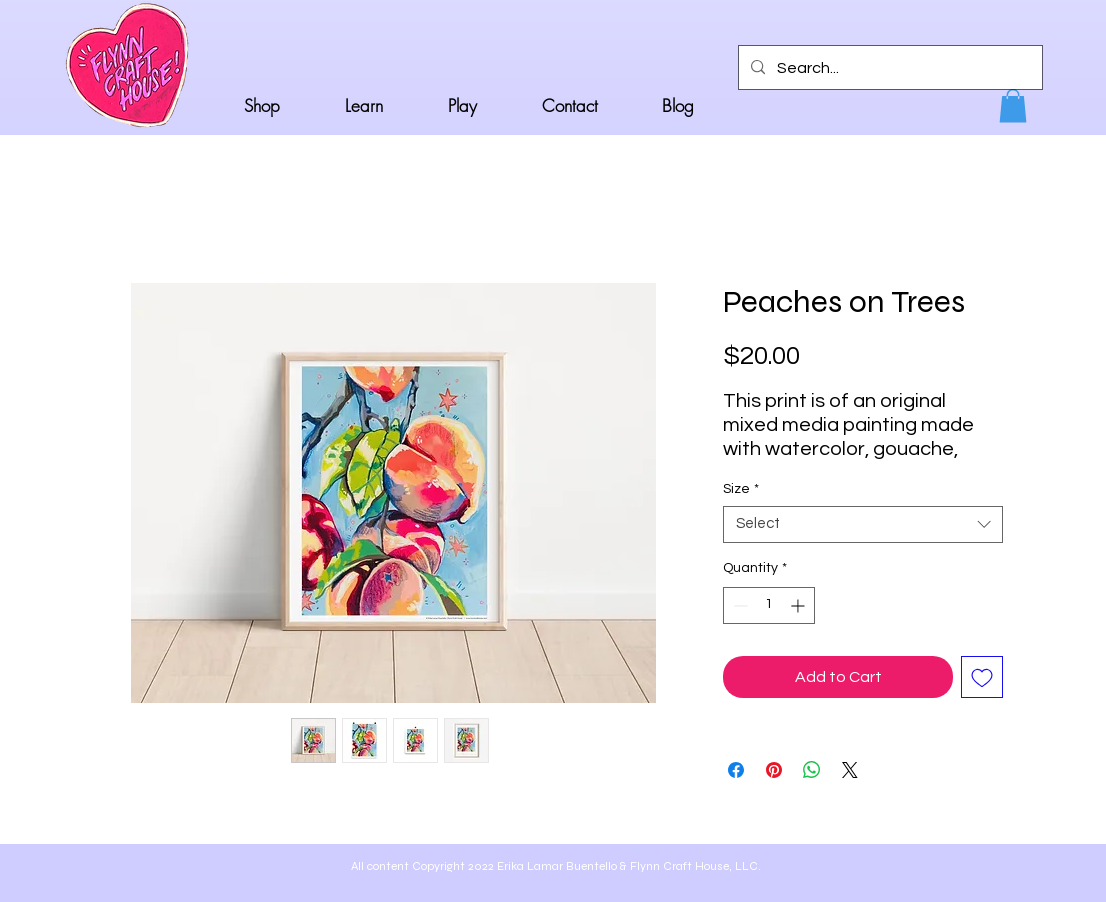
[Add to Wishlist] (982, 677)
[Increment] (799, 605)
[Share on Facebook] (736, 770)
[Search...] (888, 67)
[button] (1013, 105)
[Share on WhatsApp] (812, 770)
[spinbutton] (769, 605)
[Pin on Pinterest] (774, 770)
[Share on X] (850, 770)
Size (741, 489)
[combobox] (863, 524)
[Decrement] (738, 605)
